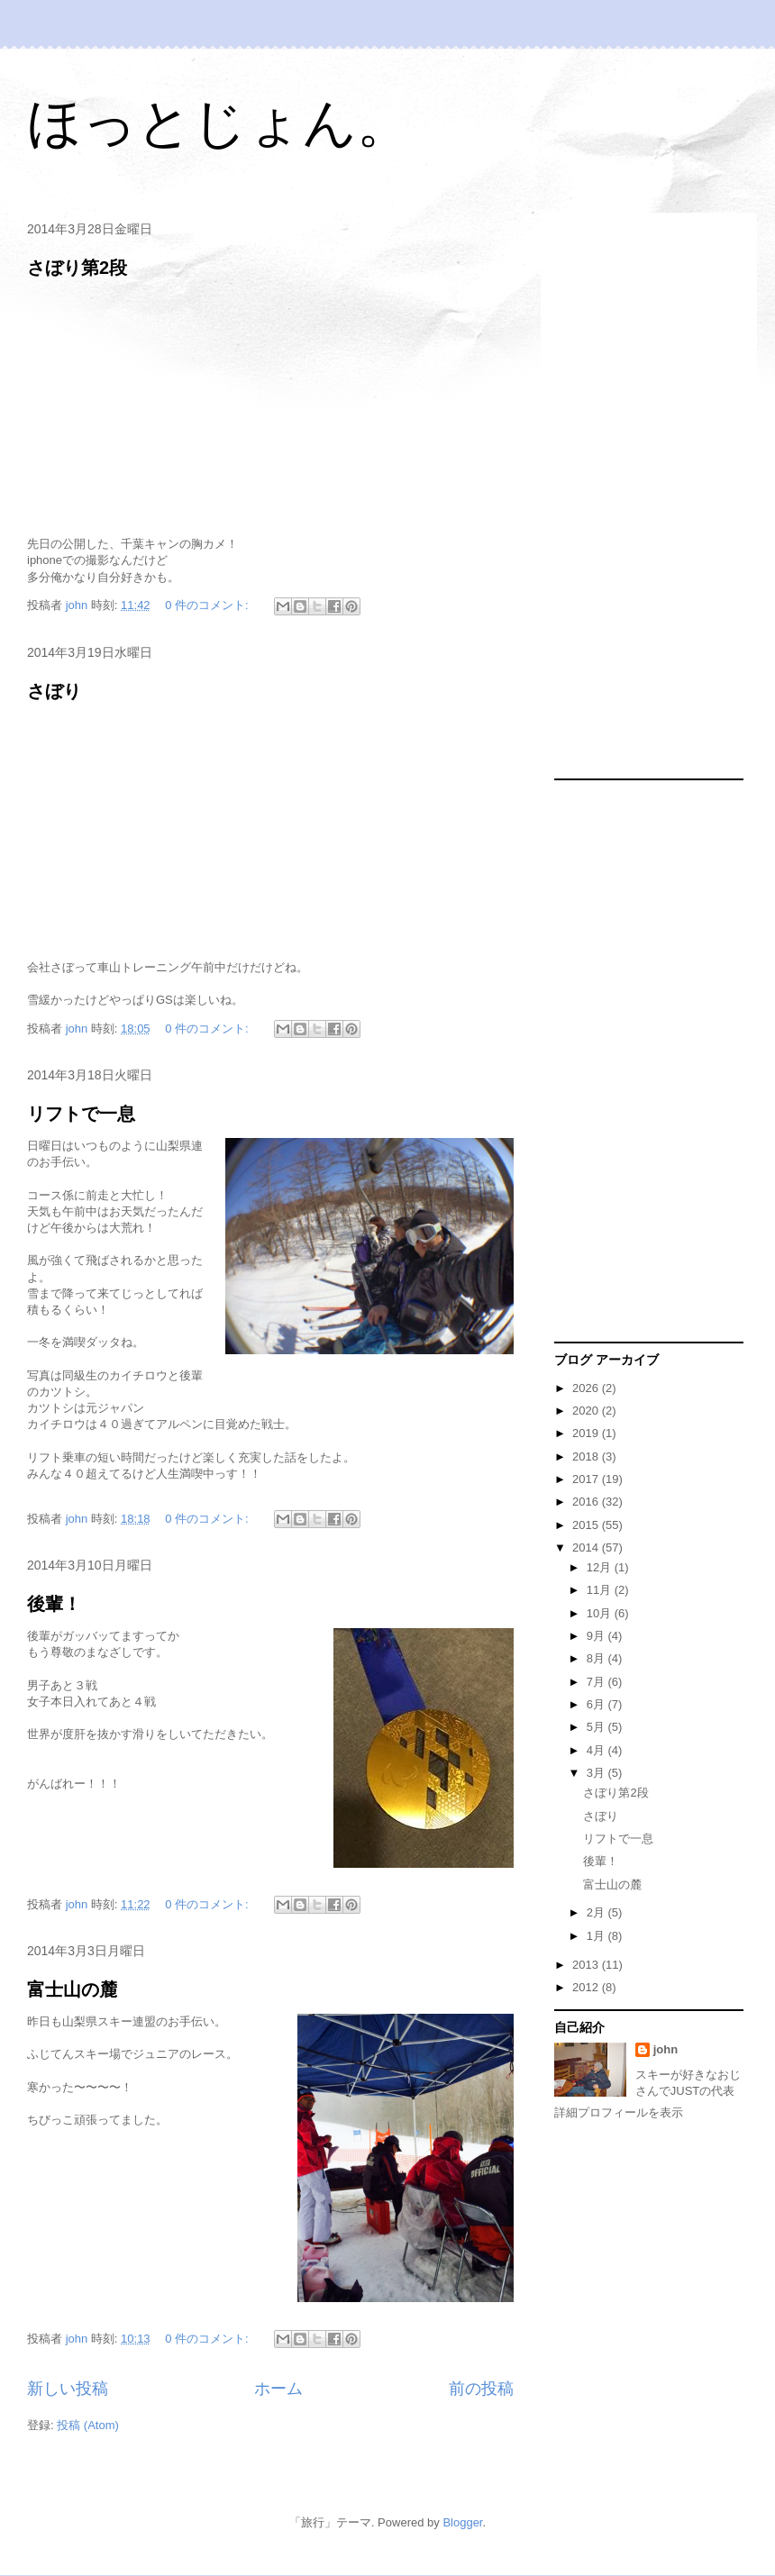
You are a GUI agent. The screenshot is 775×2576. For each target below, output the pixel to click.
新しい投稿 (67, 2389)
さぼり (54, 691)
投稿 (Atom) (88, 2425)
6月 (597, 1704)
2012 (587, 1987)
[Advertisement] (623, 496)
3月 (597, 1773)
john (665, 2049)
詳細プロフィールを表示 (618, 2112)
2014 (587, 1547)
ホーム (278, 2389)
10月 (601, 1613)
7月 (597, 1682)
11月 (601, 1590)
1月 (597, 1936)
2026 (587, 1388)
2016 (587, 1501)
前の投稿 (481, 2389)
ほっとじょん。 (219, 123)
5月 (597, 1727)
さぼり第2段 (77, 268)
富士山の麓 (72, 1989)
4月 (597, 1750)
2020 (587, 1410)
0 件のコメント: (208, 605)
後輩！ (54, 1604)
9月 (597, 1636)
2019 (587, 1433)
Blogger (462, 2522)
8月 (597, 1658)
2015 (587, 1525)
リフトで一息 (81, 1114)
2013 (587, 1964)
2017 (587, 1479)
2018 (587, 1456)
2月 (597, 1912)
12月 (601, 1567)
